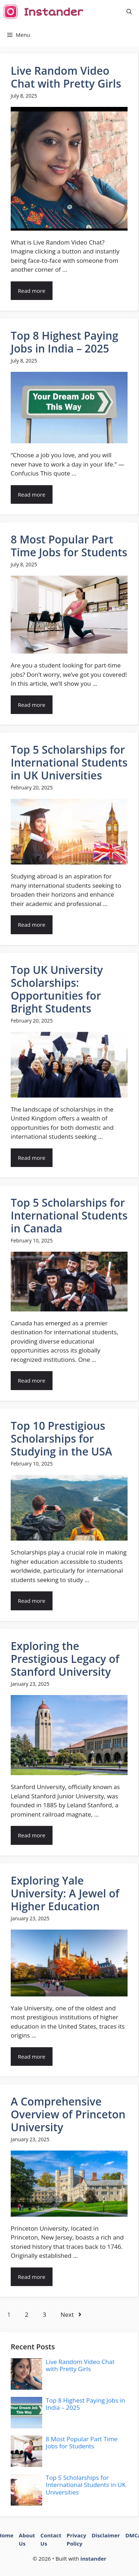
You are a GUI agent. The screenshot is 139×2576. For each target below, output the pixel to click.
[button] (129, 11)
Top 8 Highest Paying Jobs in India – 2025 (64, 342)
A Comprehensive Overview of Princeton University (68, 2114)
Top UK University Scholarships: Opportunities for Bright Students (57, 989)
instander (93, 2558)
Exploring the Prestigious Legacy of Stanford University (65, 1659)
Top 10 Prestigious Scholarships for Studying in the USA (61, 1438)
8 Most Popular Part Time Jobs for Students (69, 546)
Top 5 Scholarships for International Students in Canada (69, 1215)
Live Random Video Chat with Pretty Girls (66, 77)
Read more (31, 290)
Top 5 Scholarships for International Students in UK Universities (69, 762)
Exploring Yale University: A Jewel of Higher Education (65, 1893)
